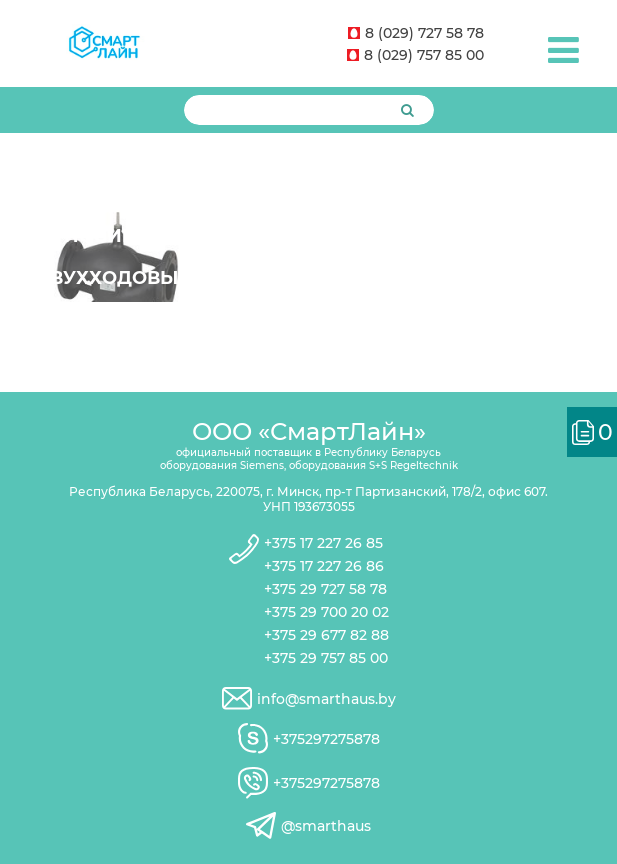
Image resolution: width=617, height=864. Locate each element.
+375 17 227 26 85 (323, 543)
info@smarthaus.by (326, 699)
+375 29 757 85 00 (326, 658)
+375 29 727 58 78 (325, 589)
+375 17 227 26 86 (324, 566)
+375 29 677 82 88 (326, 635)
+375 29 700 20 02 (326, 612)
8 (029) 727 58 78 (416, 33)
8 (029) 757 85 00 (415, 55)
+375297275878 (326, 739)
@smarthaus (326, 826)
